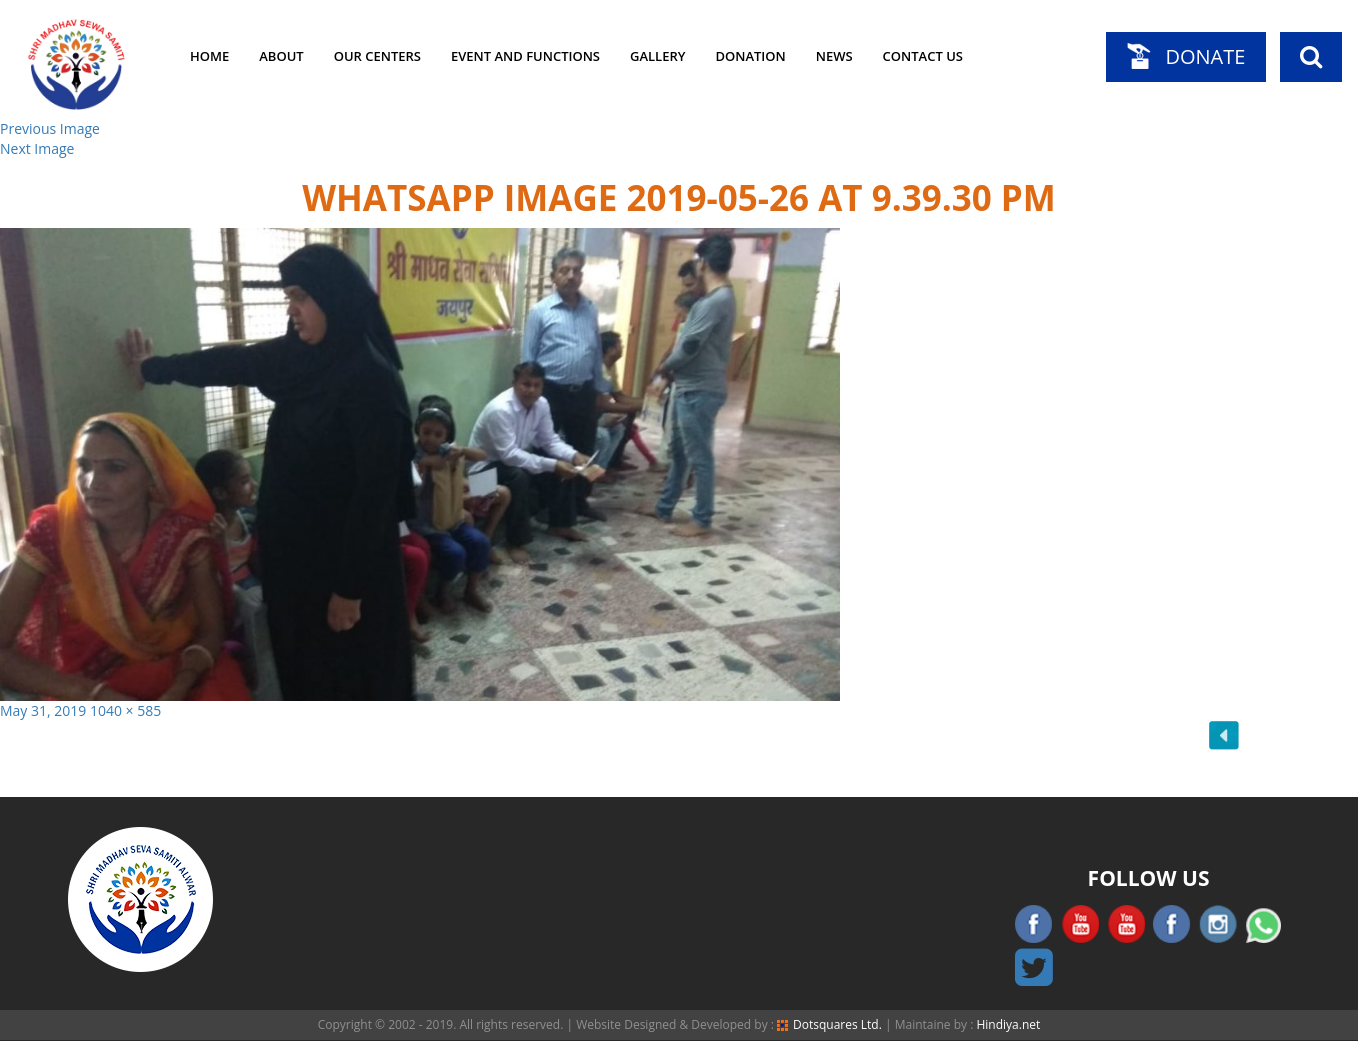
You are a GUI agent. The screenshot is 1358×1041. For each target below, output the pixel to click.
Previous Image (50, 128)
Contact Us (923, 56)
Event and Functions (525, 56)
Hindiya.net (1008, 1024)
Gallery (657, 56)
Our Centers (377, 56)
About (281, 56)
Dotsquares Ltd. (829, 1024)
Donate (1205, 56)
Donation (750, 56)
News (834, 56)
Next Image (37, 148)
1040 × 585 (125, 710)
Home (209, 56)
